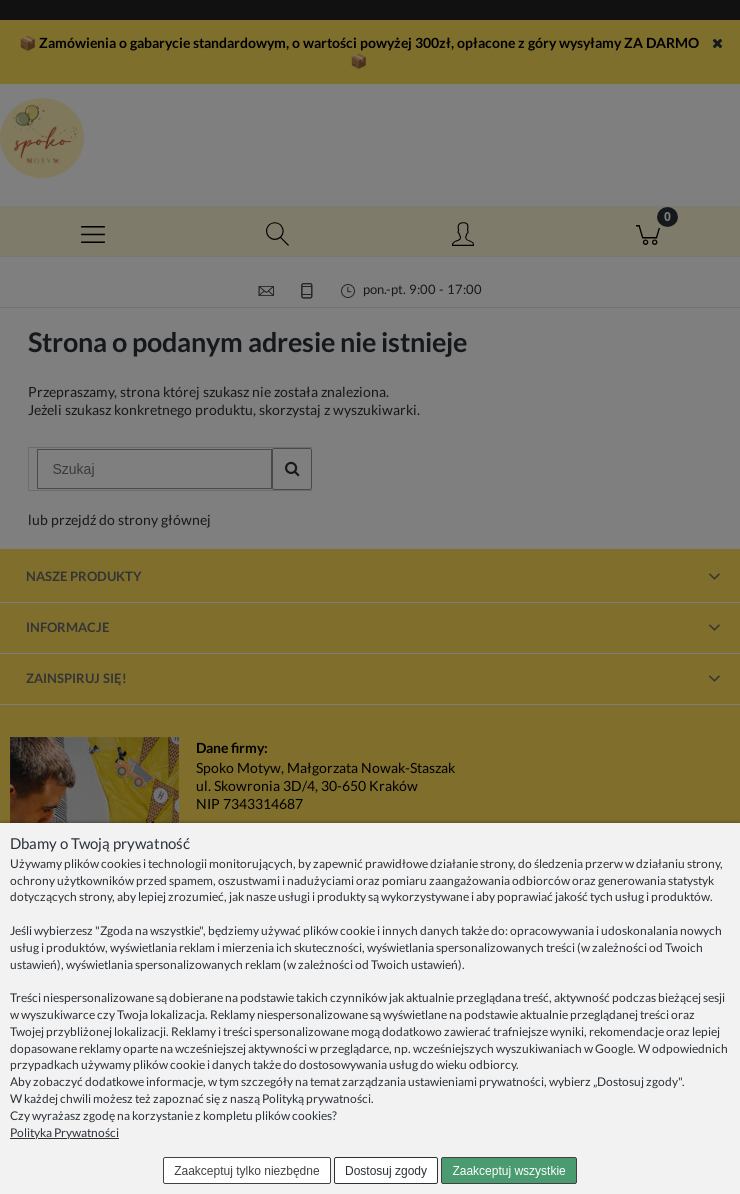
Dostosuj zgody (386, 1171)
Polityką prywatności (316, 1098)
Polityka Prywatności (64, 1132)
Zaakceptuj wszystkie (508, 1171)
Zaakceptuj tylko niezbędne (246, 1171)
